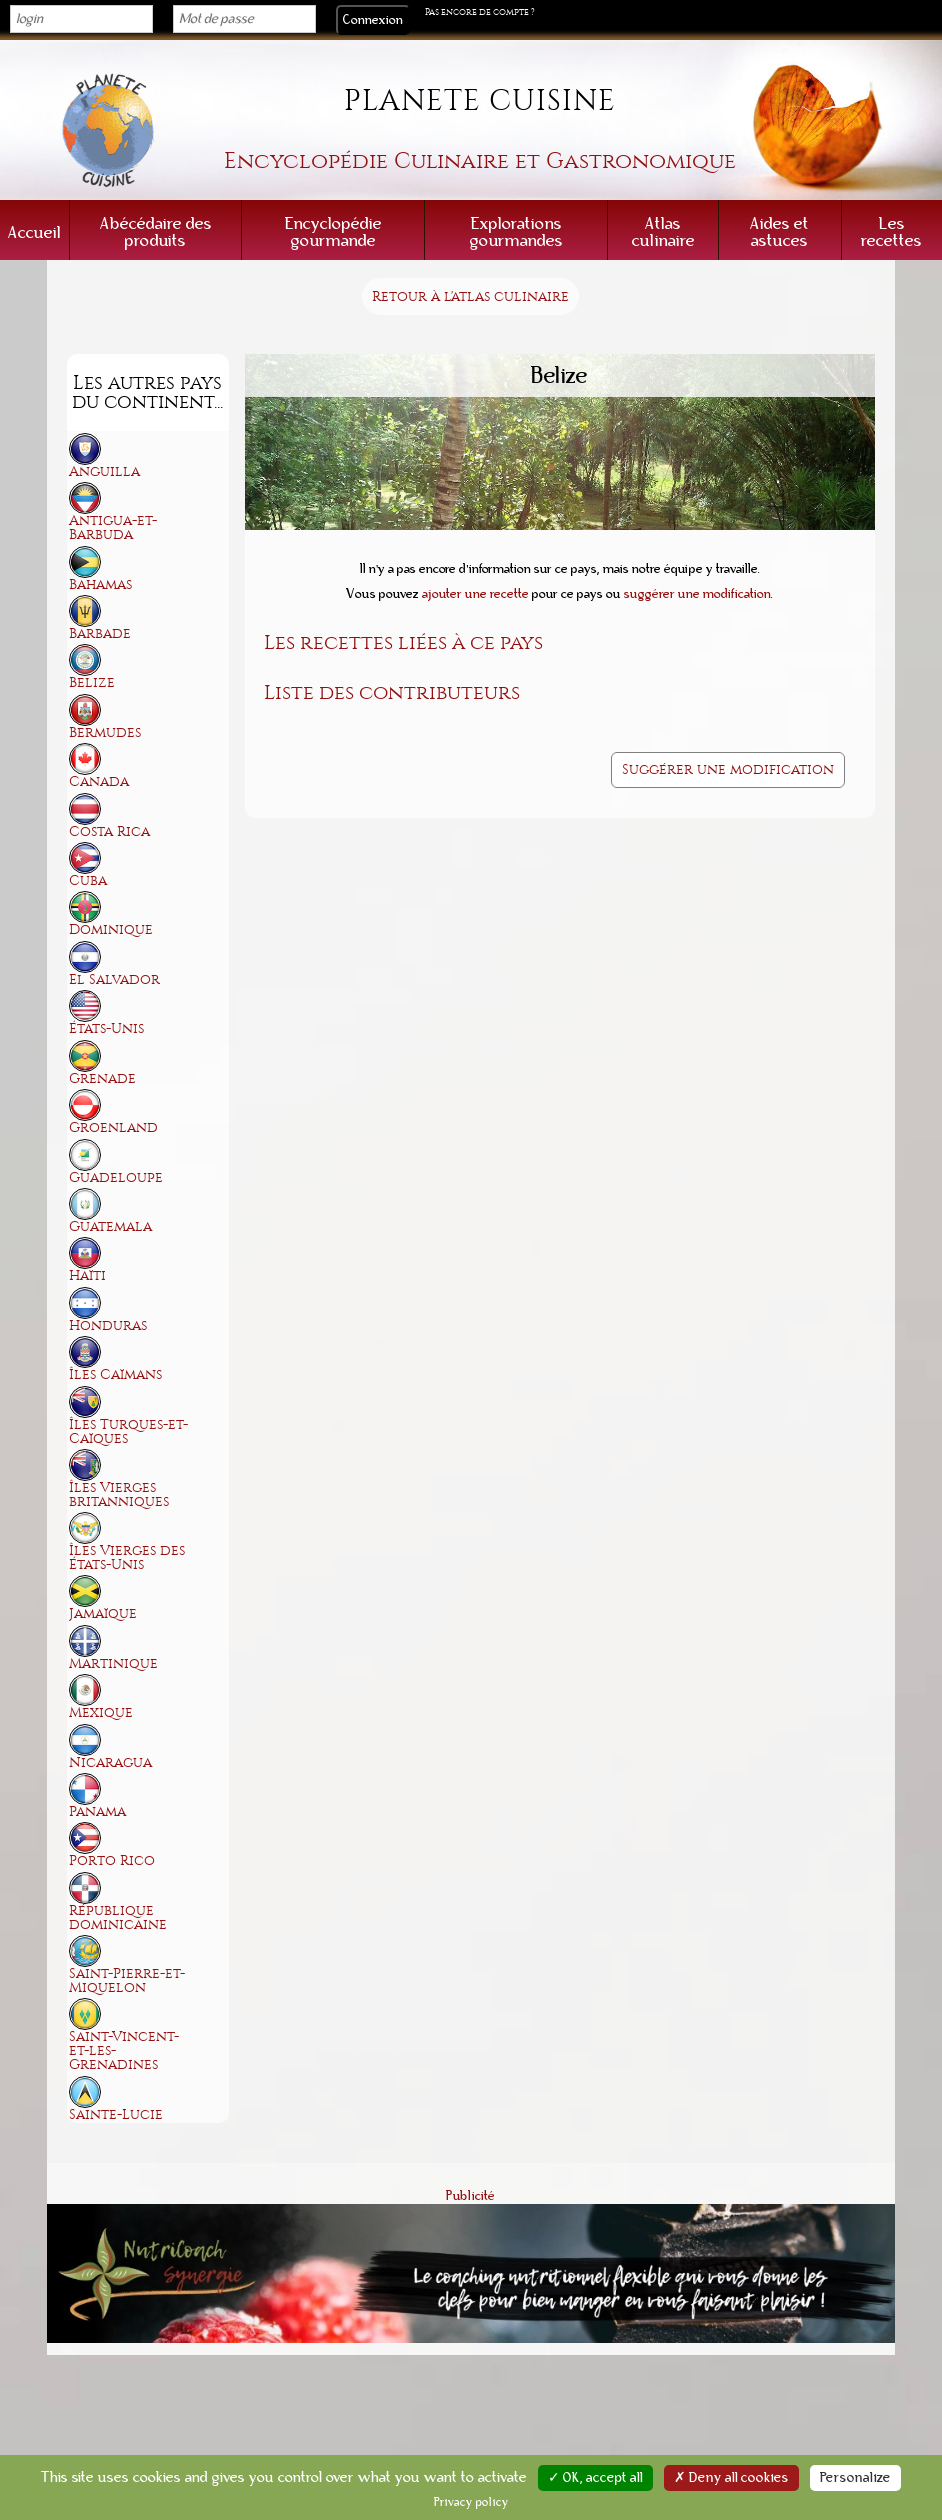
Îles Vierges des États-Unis (127, 1557)
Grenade (102, 1078)
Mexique (101, 1712)
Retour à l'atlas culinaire (470, 296)
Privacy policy (471, 2502)
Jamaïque (103, 1613)
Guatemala (110, 1226)
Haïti (87, 1275)
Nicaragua (110, 1762)
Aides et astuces (779, 232)
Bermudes (105, 732)
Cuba (88, 880)
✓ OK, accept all (595, 2478)
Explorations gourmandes (516, 232)
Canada (99, 781)
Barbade (100, 633)
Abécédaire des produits (156, 232)
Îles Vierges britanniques (119, 1494)
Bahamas (100, 584)
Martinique (113, 1663)
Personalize (855, 2478)
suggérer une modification (697, 594)
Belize (92, 682)
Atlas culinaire (663, 232)
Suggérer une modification (728, 769)
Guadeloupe (116, 1177)
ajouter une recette (475, 594)
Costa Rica (109, 831)
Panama (97, 1811)
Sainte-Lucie (116, 2114)
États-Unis (106, 1028)
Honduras (108, 1325)
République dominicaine (118, 1917)
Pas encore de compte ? (480, 12)
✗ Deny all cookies (731, 2478)
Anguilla (104, 471)
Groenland (113, 1127)
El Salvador (114, 979)
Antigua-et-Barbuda (113, 527)
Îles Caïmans (115, 1374)
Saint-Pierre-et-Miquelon (127, 1980)
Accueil (34, 232)
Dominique (111, 929)
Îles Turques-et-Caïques (128, 1431)
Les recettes (891, 232)
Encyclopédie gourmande (333, 232)
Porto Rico (112, 1860)
